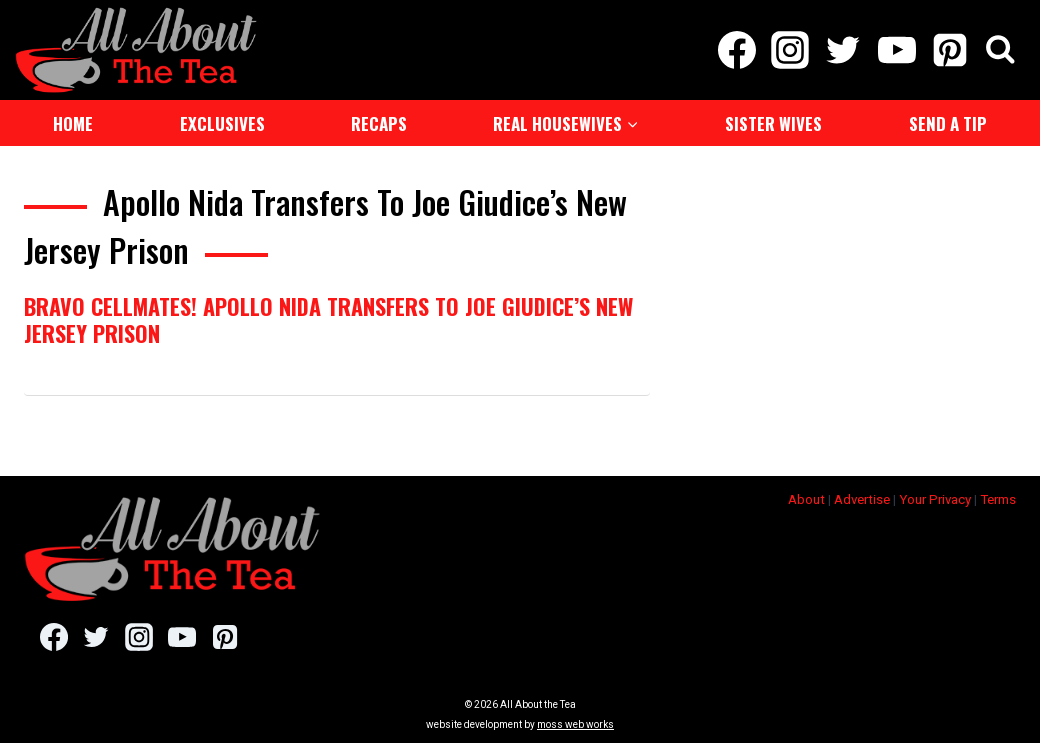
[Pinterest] (949, 50)
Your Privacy (935, 499)
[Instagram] (790, 50)
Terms (998, 499)
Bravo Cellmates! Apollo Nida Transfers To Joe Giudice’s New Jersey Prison (328, 319)
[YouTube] (896, 50)
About (806, 499)
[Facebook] (736, 50)
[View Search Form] (1000, 50)
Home (73, 123)
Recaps (379, 123)
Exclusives (222, 123)
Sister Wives (773, 123)
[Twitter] (843, 50)
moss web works (575, 724)
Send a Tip (948, 123)
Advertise (862, 499)
